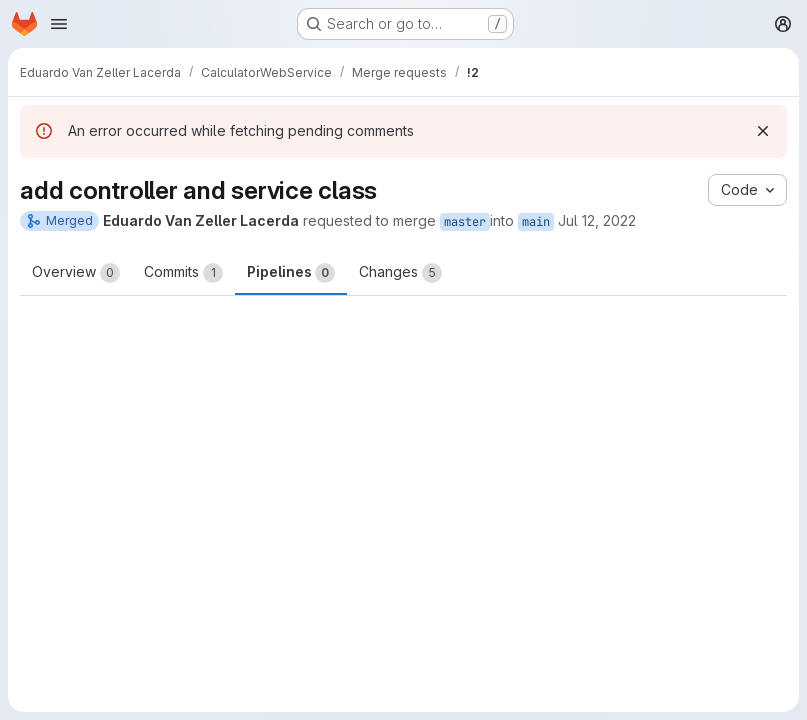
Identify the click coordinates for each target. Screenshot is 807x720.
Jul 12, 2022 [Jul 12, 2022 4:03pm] (597, 220)
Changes (400, 273)
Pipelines (291, 273)
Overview (76, 273)
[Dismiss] (763, 131)
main (536, 222)
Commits (183, 273)
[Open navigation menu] (59, 24)
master (465, 222)
